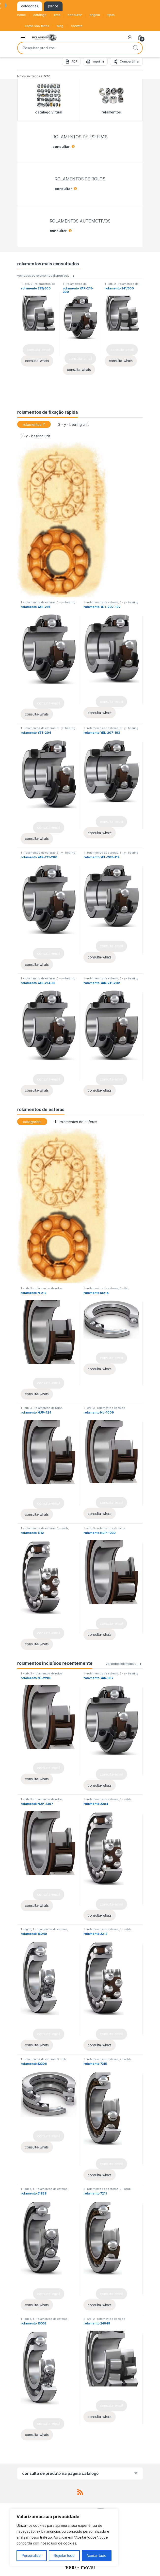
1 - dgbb (26, 1929)
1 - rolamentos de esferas (38, 602)
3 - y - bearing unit (73, 424)
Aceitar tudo (96, 2555)
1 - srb (25, 284)
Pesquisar (135, 48)
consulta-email (38, 350)
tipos (111, 15)
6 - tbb (124, 1288)
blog (60, 26)
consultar (75, 15)
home (21, 15)
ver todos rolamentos (121, 1664)
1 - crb (25, 1288)
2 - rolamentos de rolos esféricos (38, 285)
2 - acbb (125, 2059)
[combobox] (73, 48)
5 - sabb (62, 1528)
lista (57, 15)
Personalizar (32, 2555)
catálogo (40, 15)
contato (76, 26)
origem (95, 15)
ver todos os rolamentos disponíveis (43, 275)
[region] (64, 2537)
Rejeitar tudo (64, 2555)
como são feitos (37, 26)
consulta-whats (37, 361)
